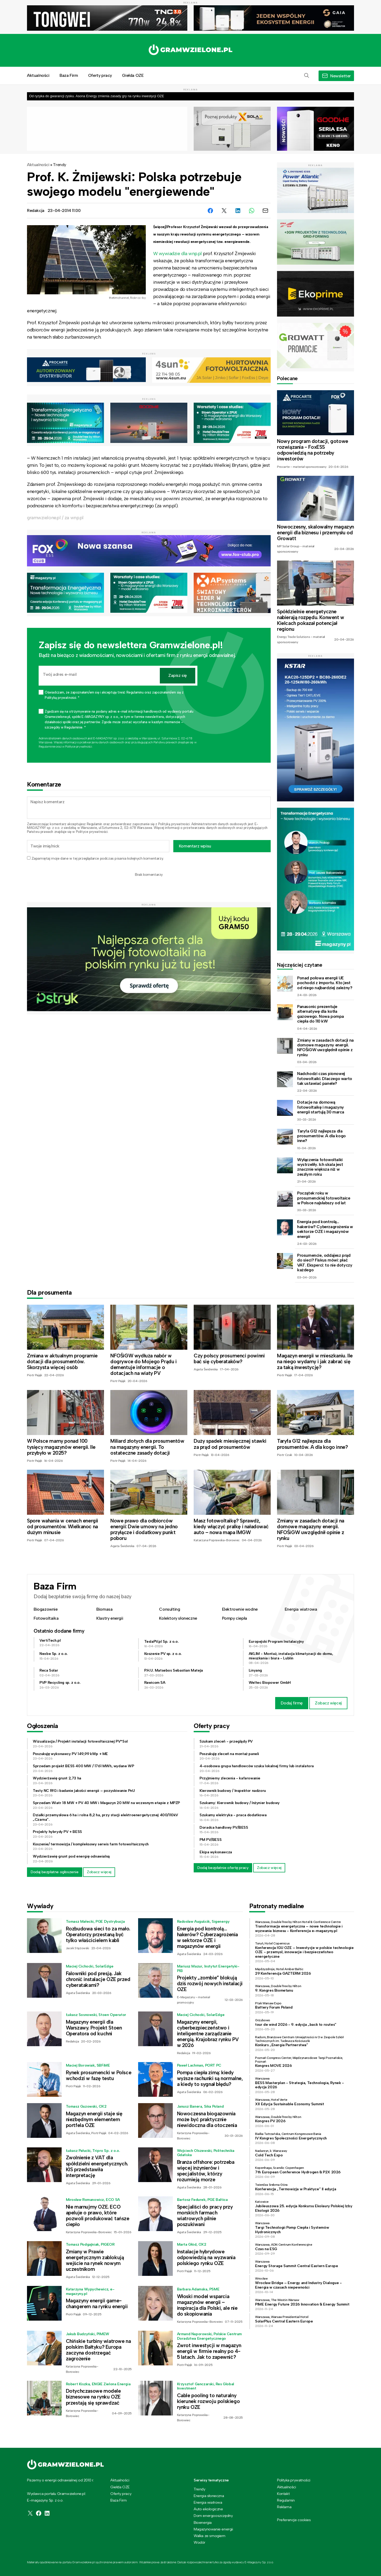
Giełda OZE (132, 75)
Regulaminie (47, 746)
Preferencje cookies (294, 2520)
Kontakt (283, 2493)
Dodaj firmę (292, 1703)
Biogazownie (46, 1609)
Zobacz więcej (328, 1703)
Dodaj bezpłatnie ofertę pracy (222, 1867)
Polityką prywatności (174, 824)
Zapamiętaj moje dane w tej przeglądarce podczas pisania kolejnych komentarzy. (97, 858)
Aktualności (38, 75)
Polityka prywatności (293, 2480)
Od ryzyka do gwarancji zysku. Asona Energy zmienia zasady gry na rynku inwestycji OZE (96, 96)
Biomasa (104, 1609)
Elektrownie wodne (240, 1609)
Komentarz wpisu (195, 846)
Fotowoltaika (46, 1618)
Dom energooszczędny (213, 2515)
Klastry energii (109, 1618)
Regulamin (94, 824)
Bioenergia (203, 2522)
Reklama (284, 2506)
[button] (306, 75)
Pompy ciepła (234, 1618)
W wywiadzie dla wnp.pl (177, 253)
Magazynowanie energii (213, 2529)
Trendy (59, 164)
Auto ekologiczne (208, 2509)
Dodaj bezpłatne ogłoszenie (55, 1871)
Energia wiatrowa (301, 1609)
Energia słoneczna (209, 2495)
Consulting (169, 1609)
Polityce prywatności (78, 746)
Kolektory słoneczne (178, 1618)
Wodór (199, 2542)
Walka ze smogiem (209, 2535)
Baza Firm (69, 75)
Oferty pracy (100, 75)
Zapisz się (177, 675)
